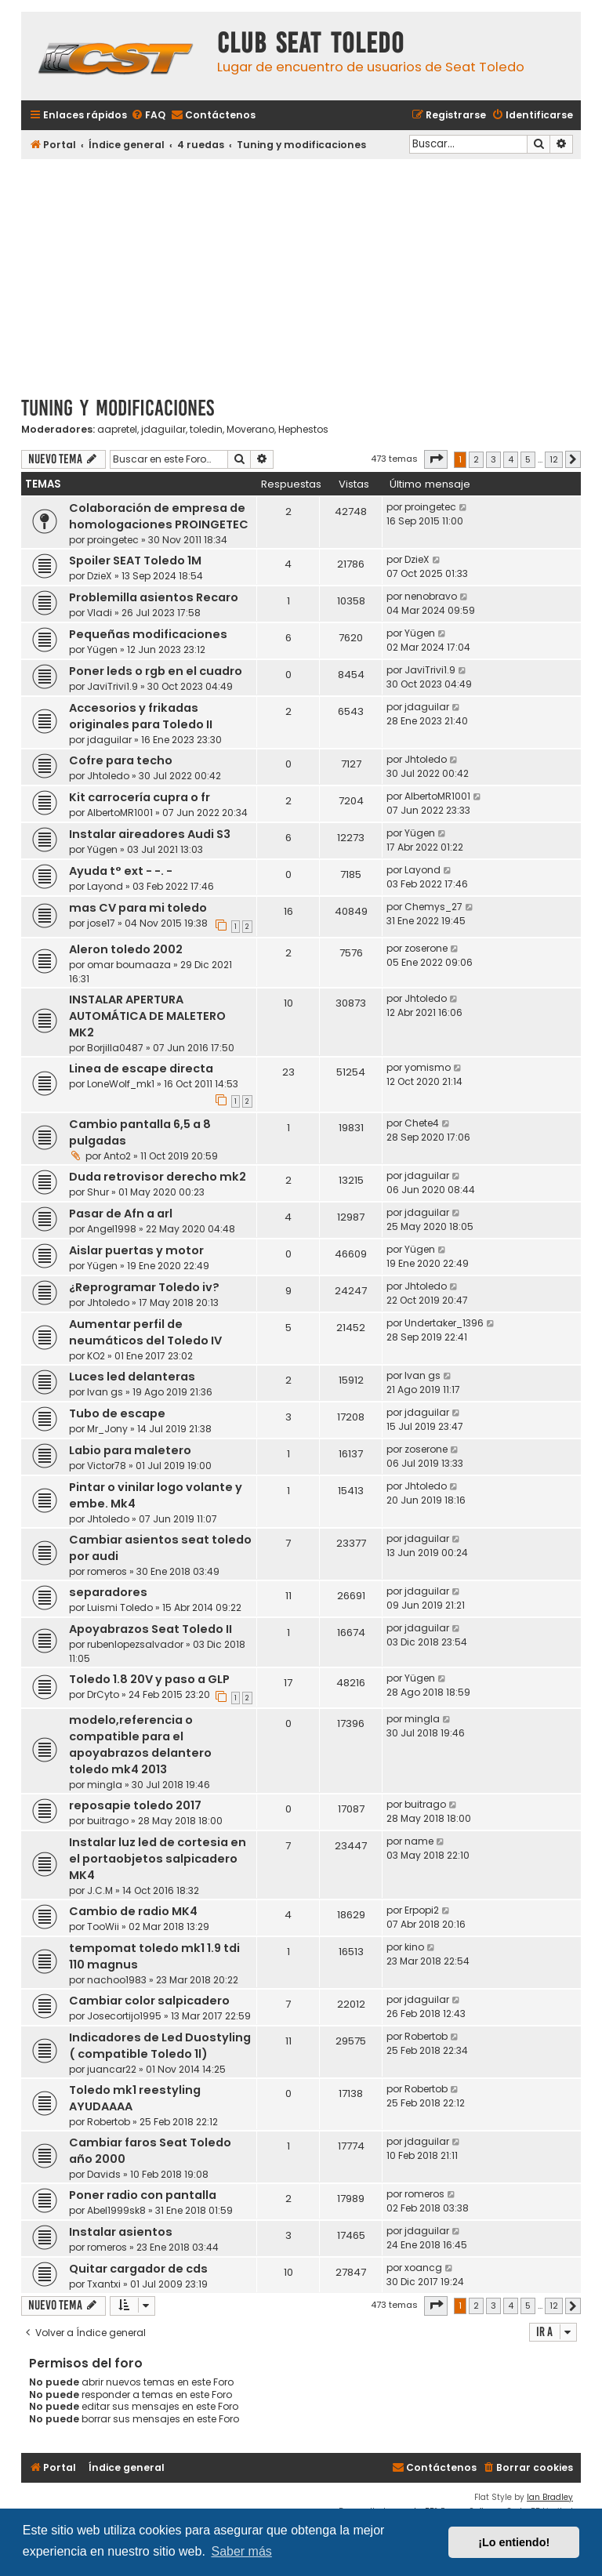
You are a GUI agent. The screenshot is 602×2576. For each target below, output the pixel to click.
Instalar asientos (120, 2232)
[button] (436, 459)
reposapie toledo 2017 (135, 1805)
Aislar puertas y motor (136, 1250)
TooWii (103, 1926)
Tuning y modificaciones (117, 408)
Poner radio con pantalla (142, 2195)
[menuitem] (148, 115)
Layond (105, 886)
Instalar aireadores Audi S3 (149, 834)
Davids (104, 2174)
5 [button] (528, 459)
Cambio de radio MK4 (133, 1911)
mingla (104, 1784)
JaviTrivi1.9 (112, 686)
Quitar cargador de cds (138, 2269)
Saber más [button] (241, 2551)
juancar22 (111, 2069)
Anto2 (117, 1156)
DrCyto (103, 1694)
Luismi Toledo (120, 1607)
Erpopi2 (421, 1910)
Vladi (99, 612)
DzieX (99, 575)
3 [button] (493, 459)
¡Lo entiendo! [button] (513, 2542)
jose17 (101, 923)
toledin (206, 429)
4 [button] (510, 459)
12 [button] (553, 459)
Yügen (102, 649)
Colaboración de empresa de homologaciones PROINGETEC (158, 516)
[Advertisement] (301, 272)
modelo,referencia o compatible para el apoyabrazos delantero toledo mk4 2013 (140, 1744)
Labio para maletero (130, 1450)
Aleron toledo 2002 (126, 949)
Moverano (250, 429)
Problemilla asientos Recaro (153, 597)
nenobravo (430, 596)
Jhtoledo (108, 775)
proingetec (113, 539)
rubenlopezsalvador (135, 1644)
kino (414, 1947)
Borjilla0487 (115, 1047)
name (418, 1841)
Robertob (426, 2036)
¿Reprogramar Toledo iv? (144, 1287)
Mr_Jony (107, 1428)
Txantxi (104, 2284)
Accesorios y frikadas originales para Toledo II (140, 716)
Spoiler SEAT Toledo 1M (135, 560)
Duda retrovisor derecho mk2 (157, 1177)
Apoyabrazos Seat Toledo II (150, 1629)
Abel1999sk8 (116, 2210)
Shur (98, 1192)
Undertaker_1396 (444, 1323)
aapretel (117, 429)
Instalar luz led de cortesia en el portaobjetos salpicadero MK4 (157, 1858)
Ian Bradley (550, 2497)
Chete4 (421, 1123)
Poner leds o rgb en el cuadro (155, 671)
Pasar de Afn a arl (120, 1213)
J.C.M (100, 1890)
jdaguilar (163, 429)
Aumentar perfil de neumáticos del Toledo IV (145, 1332)
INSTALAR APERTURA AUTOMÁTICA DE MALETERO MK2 (147, 1016)
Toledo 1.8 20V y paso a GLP (149, 1679)
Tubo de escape (117, 1413)
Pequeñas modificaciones (148, 634)
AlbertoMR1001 (120, 812)
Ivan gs (105, 1392)
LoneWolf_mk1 (120, 1083)
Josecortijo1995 (124, 2016)
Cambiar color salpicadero (149, 2000)
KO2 (96, 1355)
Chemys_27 (433, 906)
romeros (107, 1571)
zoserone (426, 948)
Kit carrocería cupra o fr (139, 797)
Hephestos (303, 429)
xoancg (423, 2267)
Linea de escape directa (141, 1068)
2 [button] (476, 459)
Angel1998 (111, 1228)
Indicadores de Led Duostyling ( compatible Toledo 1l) (160, 2046)
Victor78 (106, 1465)
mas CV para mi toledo (138, 908)
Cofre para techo (120, 760)
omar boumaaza (129, 964)
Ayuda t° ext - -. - (120, 871)
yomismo (427, 1067)
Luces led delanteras (132, 1376)
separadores (108, 1592)
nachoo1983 (117, 1979)
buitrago (108, 1820)
